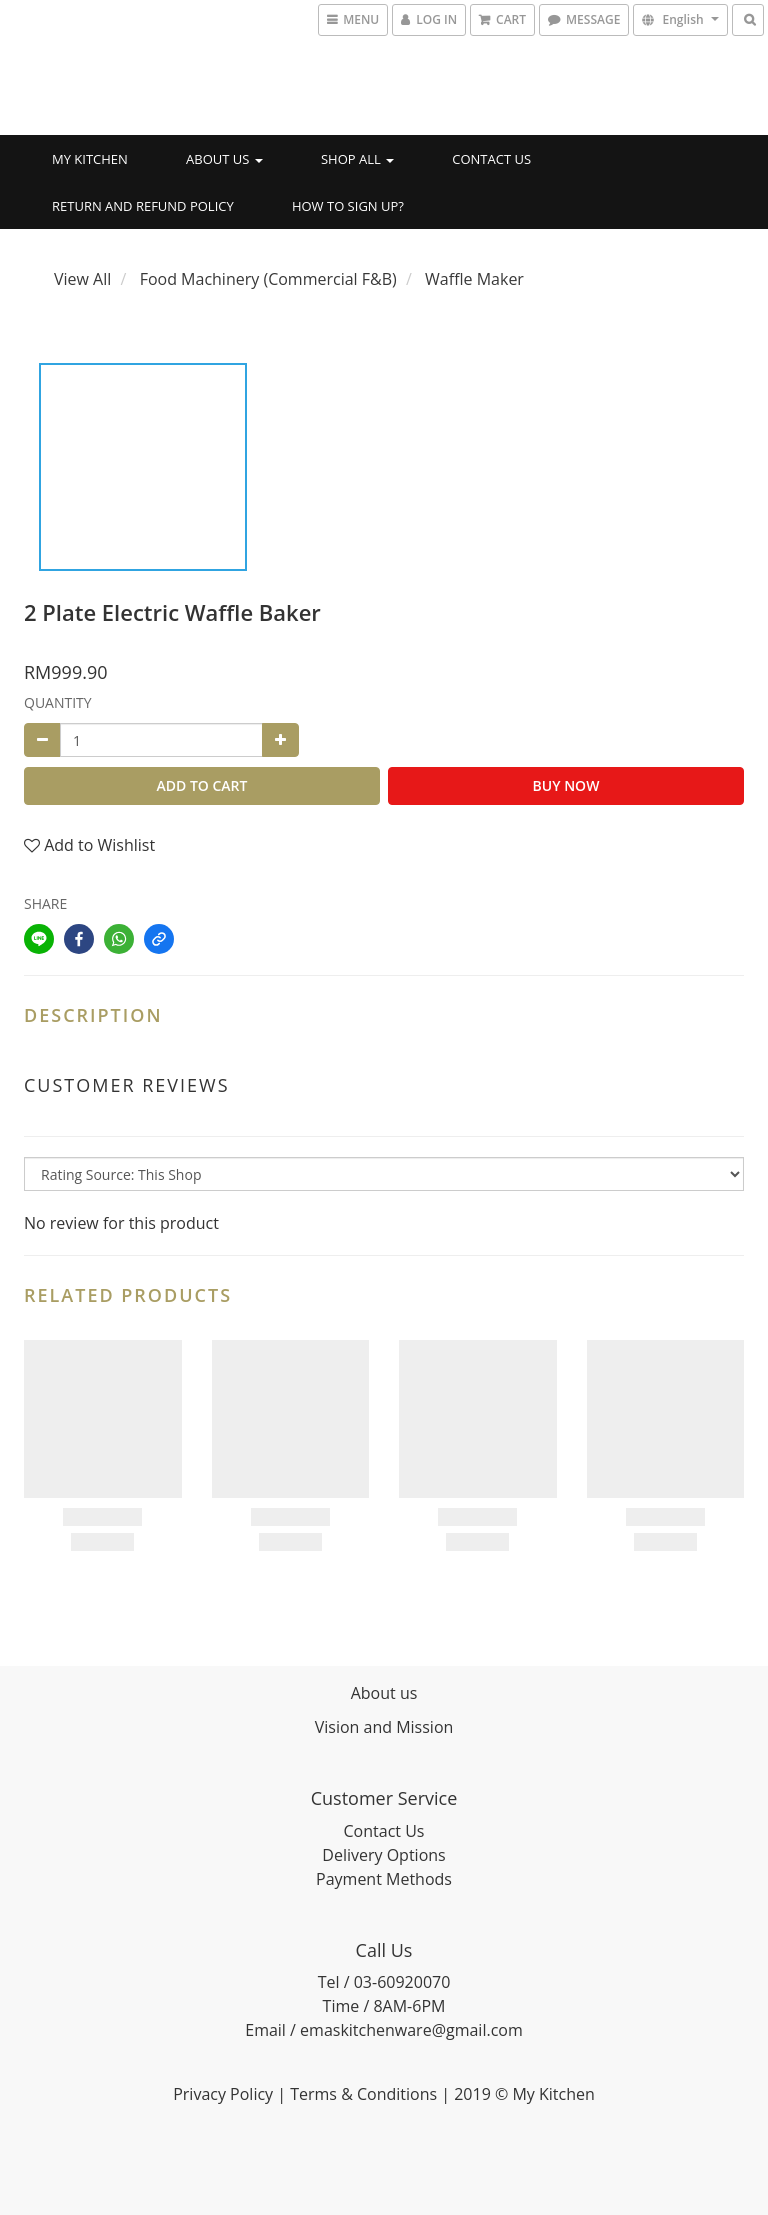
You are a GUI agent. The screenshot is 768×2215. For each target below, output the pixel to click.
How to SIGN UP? (348, 206)
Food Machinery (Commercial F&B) (268, 279)
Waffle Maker (474, 279)
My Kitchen (90, 159)
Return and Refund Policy (143, 206)
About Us (224, 159)
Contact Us (491, 159)
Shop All (357, 159)
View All (82, 279)
